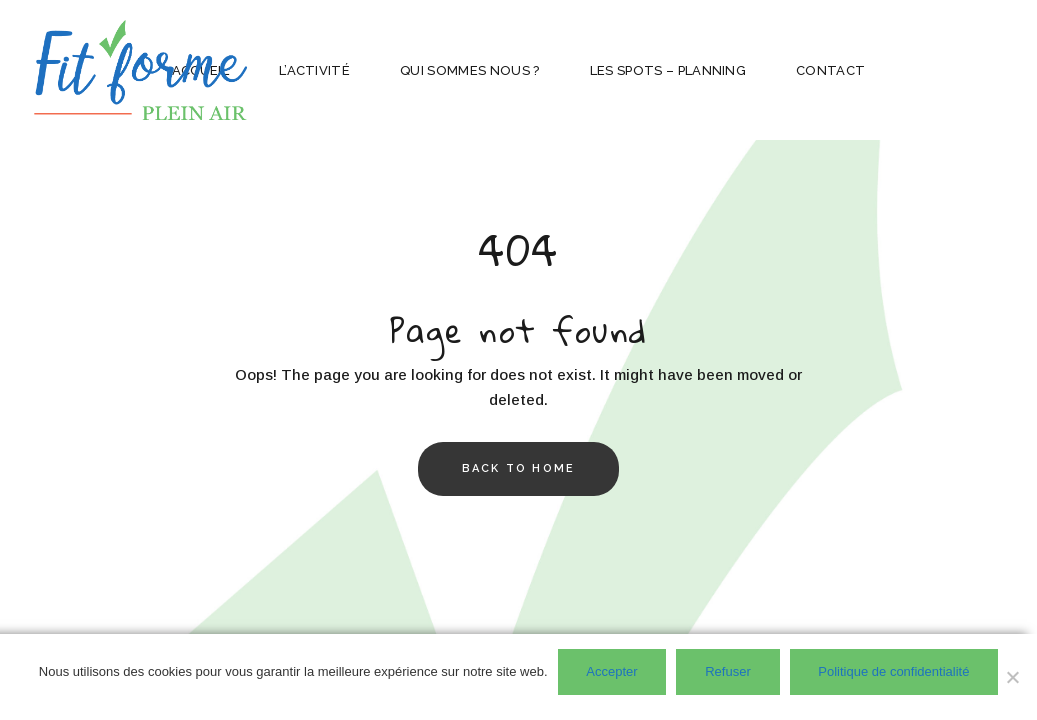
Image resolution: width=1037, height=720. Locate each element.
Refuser (728, 671)
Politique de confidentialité (893, 671)
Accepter (611, 671)
